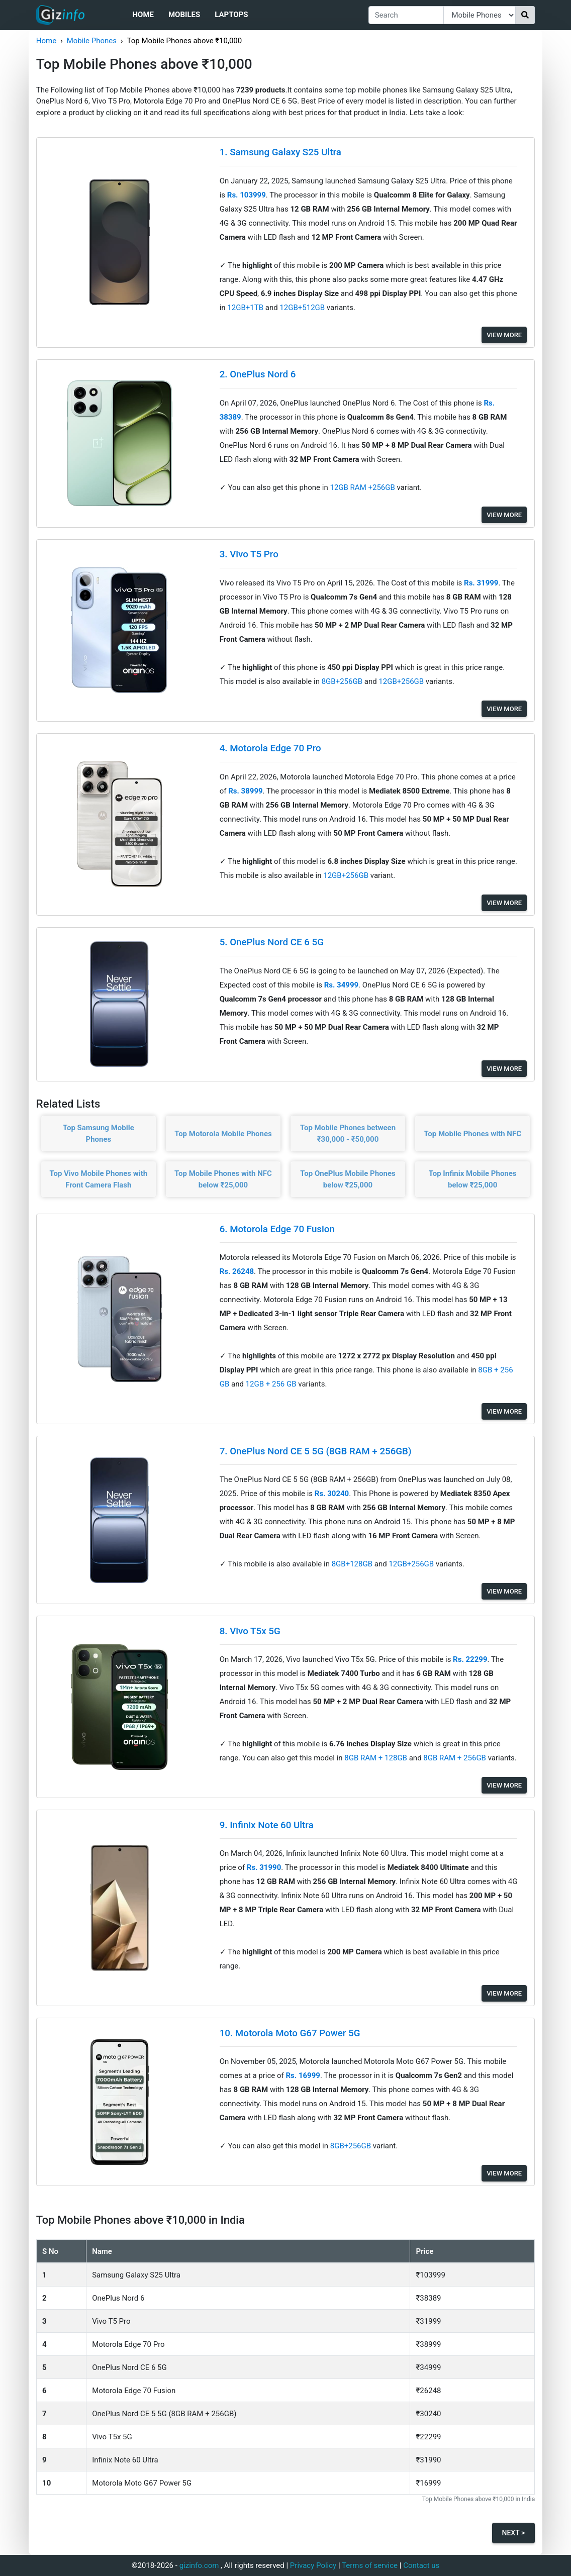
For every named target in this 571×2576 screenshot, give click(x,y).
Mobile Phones (92, 40)
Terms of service (370, 2565)
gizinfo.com (199, 2565)
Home (143, 14)
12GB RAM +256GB (363, 487)
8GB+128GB (353, 1563)
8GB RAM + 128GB (376, 1757)
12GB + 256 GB (272, 1384)
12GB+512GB (303, 307)
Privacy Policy (313, 2565)
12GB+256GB (402, 681)
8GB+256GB (343, 681)
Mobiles (184, 14)
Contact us (421, 2565)
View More (504, 335)
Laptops (231, 14)
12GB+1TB (246, 307)
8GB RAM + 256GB (455, 1757)
